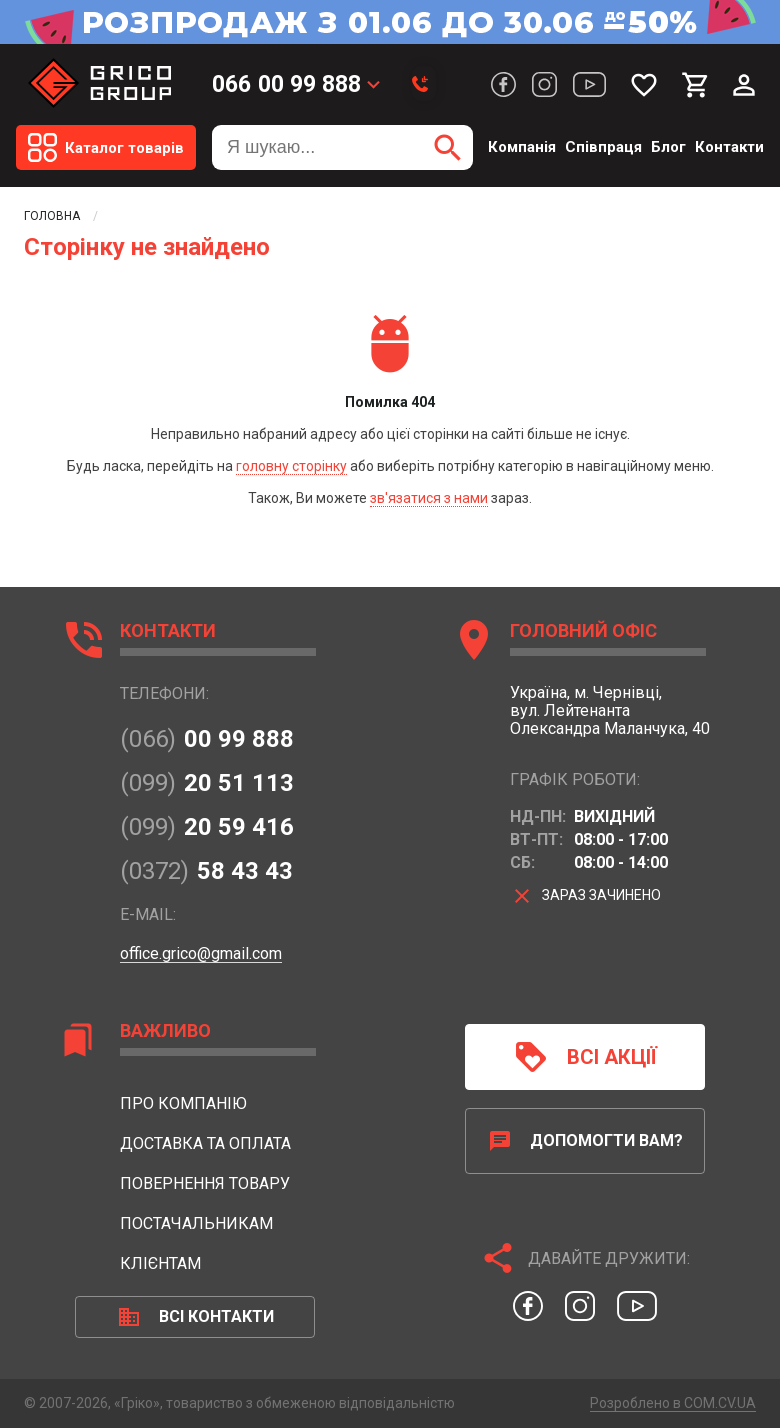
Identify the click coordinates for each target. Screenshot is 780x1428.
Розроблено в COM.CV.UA (673, 1403)
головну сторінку (291, 466)
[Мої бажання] (644, 85)
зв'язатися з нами (429, 498)
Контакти (729, 147)
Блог (668, 147)
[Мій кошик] (696, 85)
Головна (52, 216)
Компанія (522, 147)
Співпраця (603, 147)
